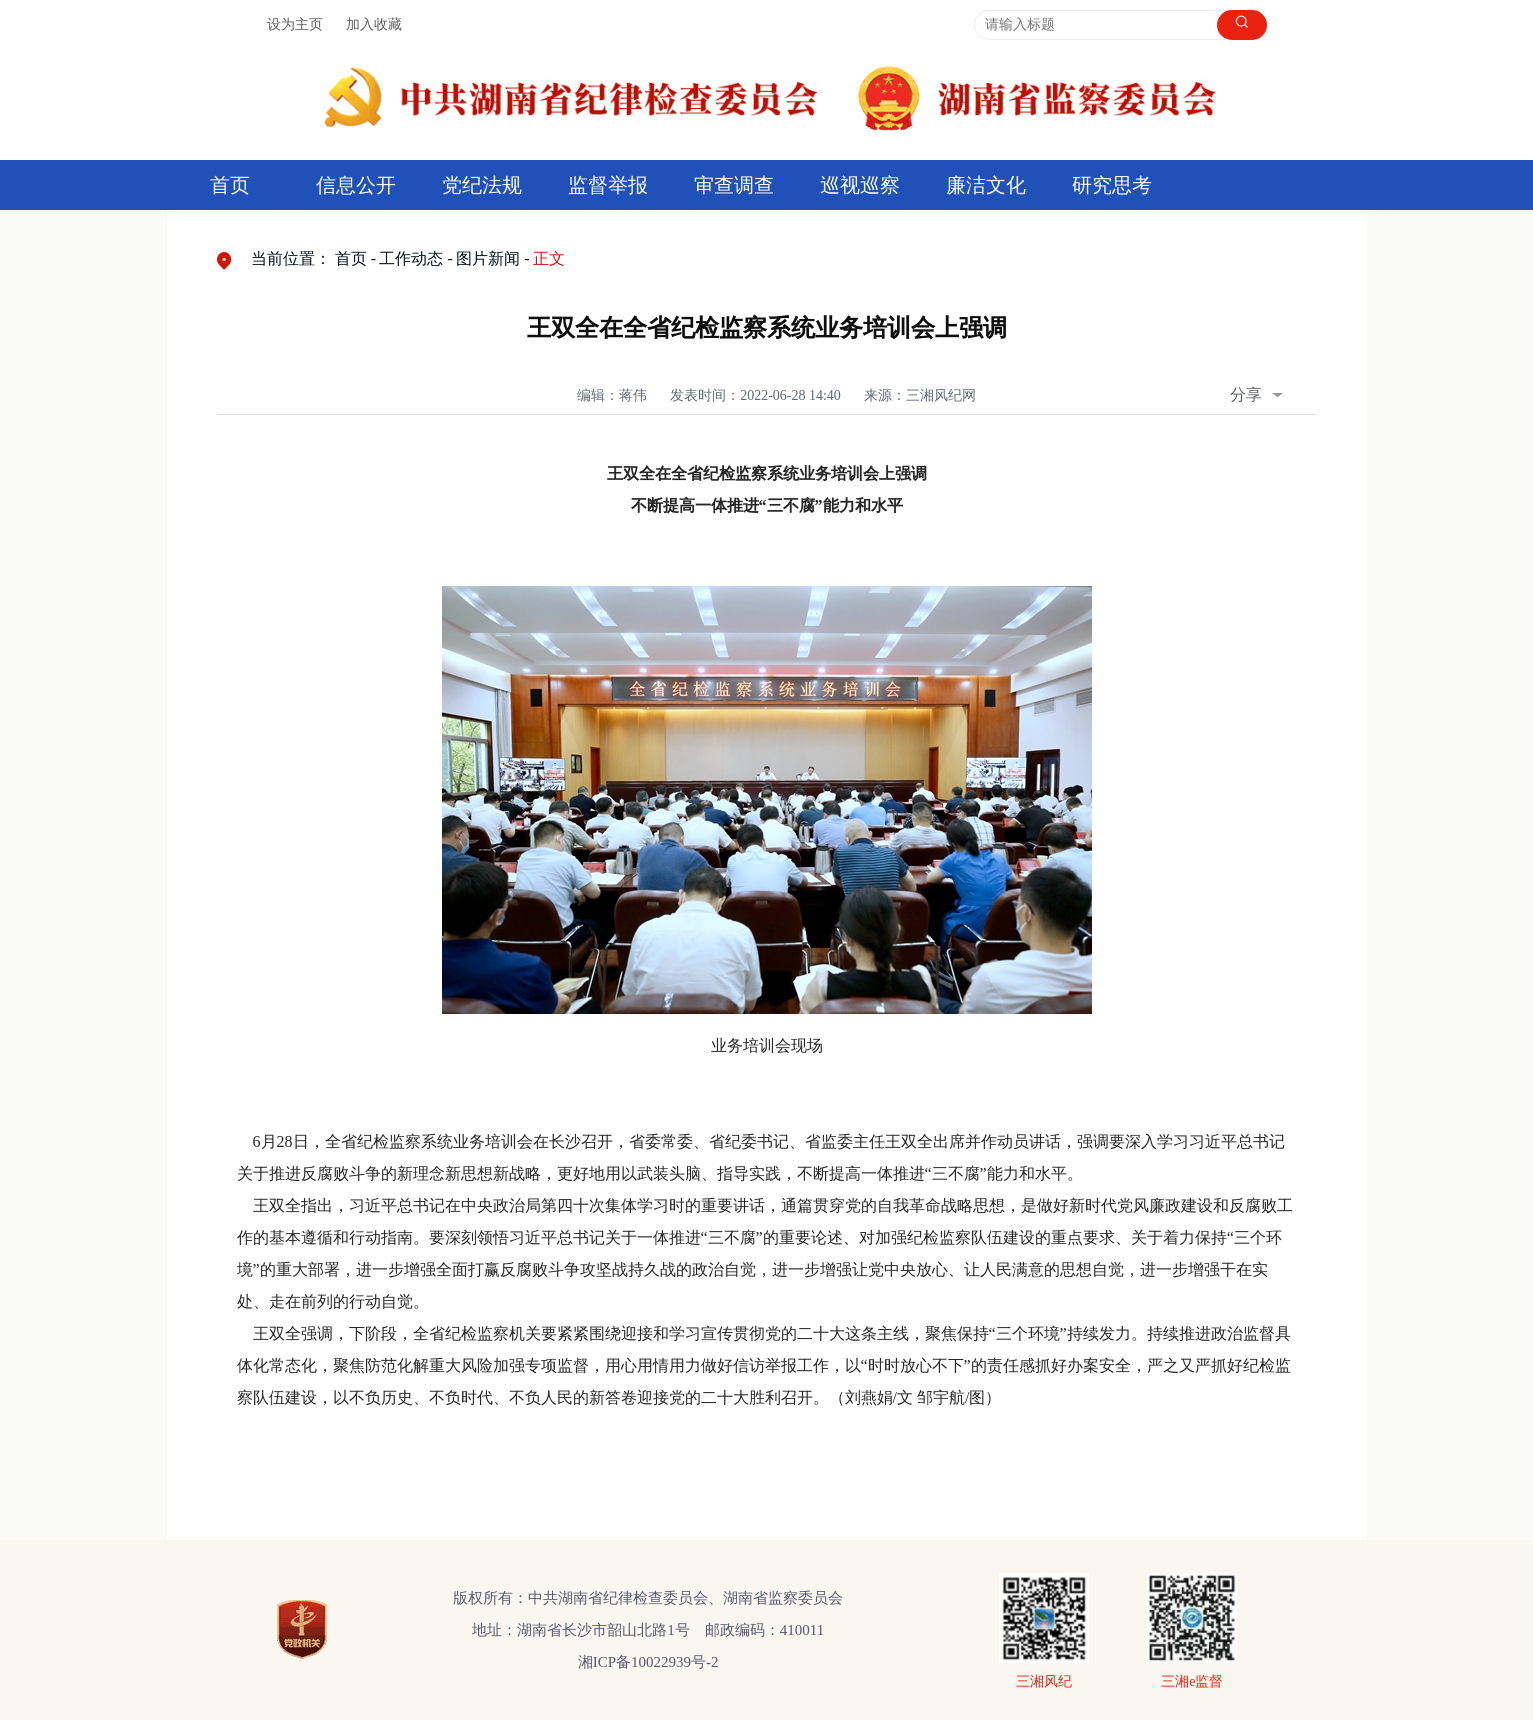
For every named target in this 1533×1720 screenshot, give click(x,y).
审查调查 (734, 185)
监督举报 (608, 185)
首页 (230, 185)
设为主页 (295, 24)
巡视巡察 (860, 185)
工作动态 (411, 258)
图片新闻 (488, 258)
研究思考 (1112, 185)
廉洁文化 (986, 185)
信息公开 (356, 185)
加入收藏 (374, 24)
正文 (549, 258)
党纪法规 (482, 185)
